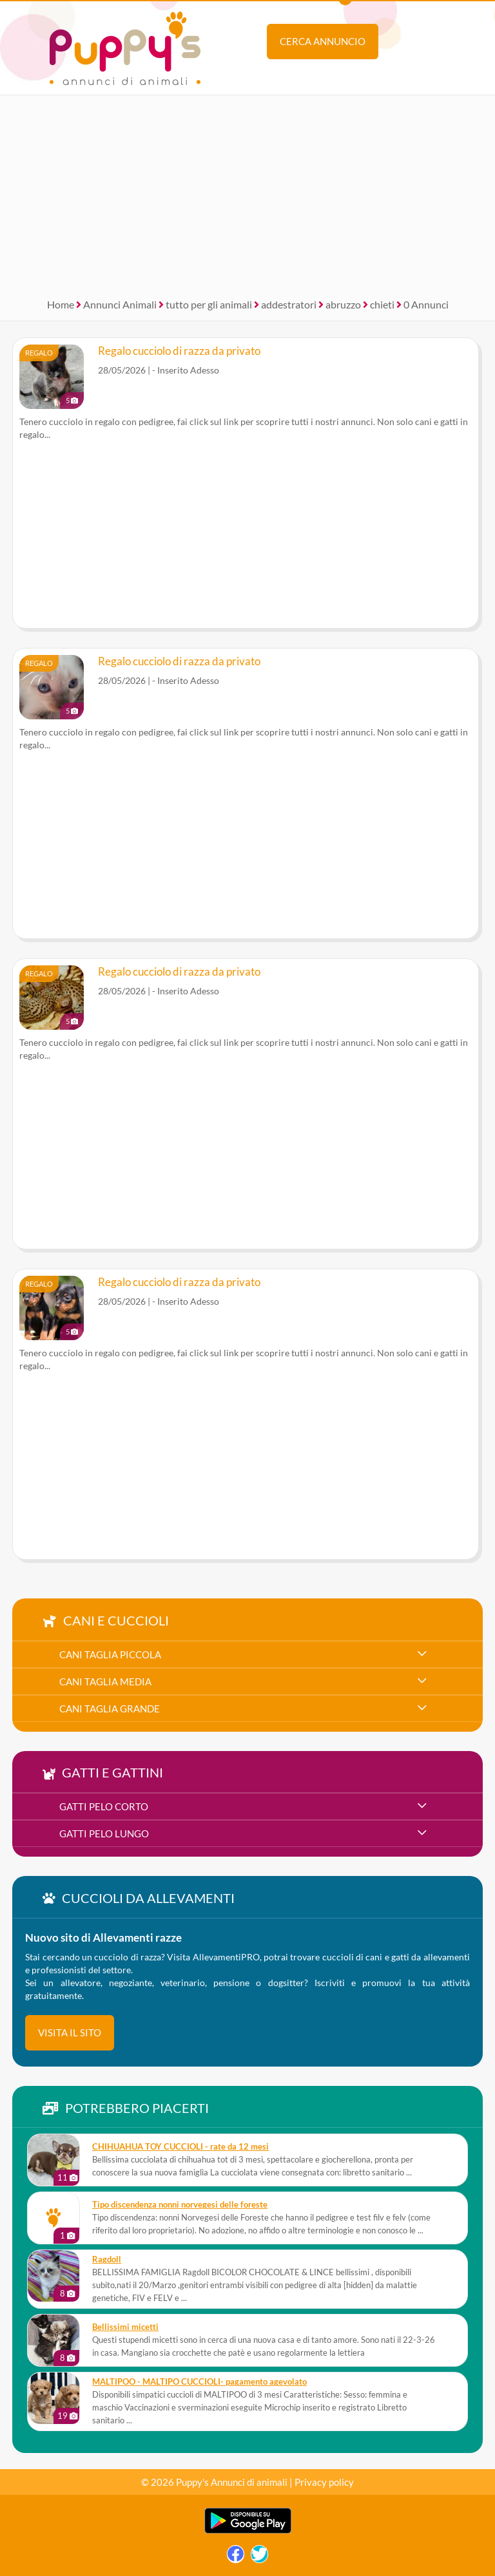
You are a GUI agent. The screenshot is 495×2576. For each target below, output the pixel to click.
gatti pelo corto (103, 1806)
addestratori (288, 304)
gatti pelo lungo (104, 1833)
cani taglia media (105, 1681)
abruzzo (343, 304)
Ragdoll (106, 2259)
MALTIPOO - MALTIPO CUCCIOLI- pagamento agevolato (199, 2382)
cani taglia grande (109, 1708)
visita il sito (69, 2032)
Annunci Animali (120, 304)
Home (60, 304)
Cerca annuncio (322, 41)
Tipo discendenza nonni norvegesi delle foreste (179, 2205)
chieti (382, 304)
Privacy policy (324, 2482)
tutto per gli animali (209, 304)
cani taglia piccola (110, 1654)
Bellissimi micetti (125, 2327)
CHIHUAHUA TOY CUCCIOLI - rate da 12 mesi (180, 2147)
